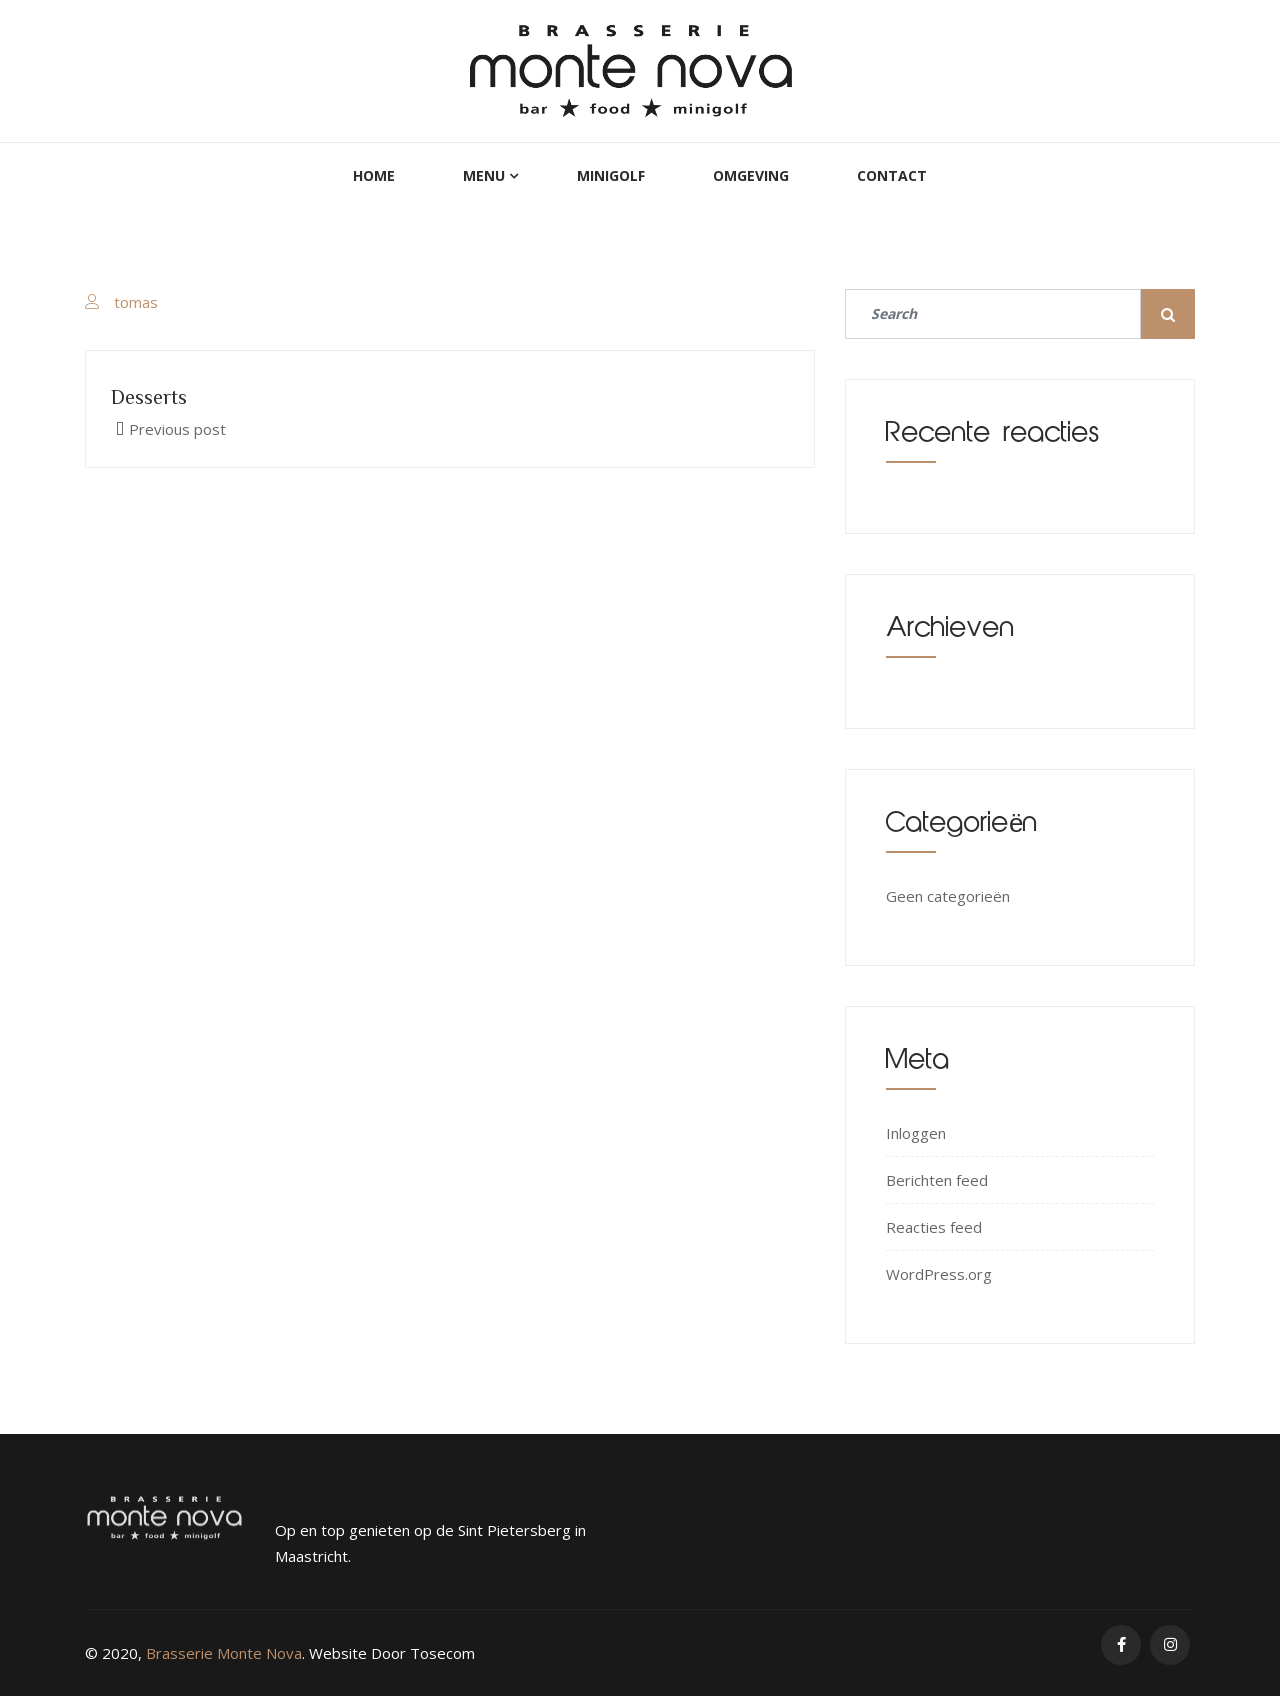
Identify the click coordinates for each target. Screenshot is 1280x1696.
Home (374, 175)
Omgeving (751, 175)
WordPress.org (939, 1274)
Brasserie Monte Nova (224, 1653)
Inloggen (916, 1133)
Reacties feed (934, 1227)
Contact (892, 175)
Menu (484, 175)
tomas (136, 302)
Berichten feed (937, 1180)
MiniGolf (611, 175)
